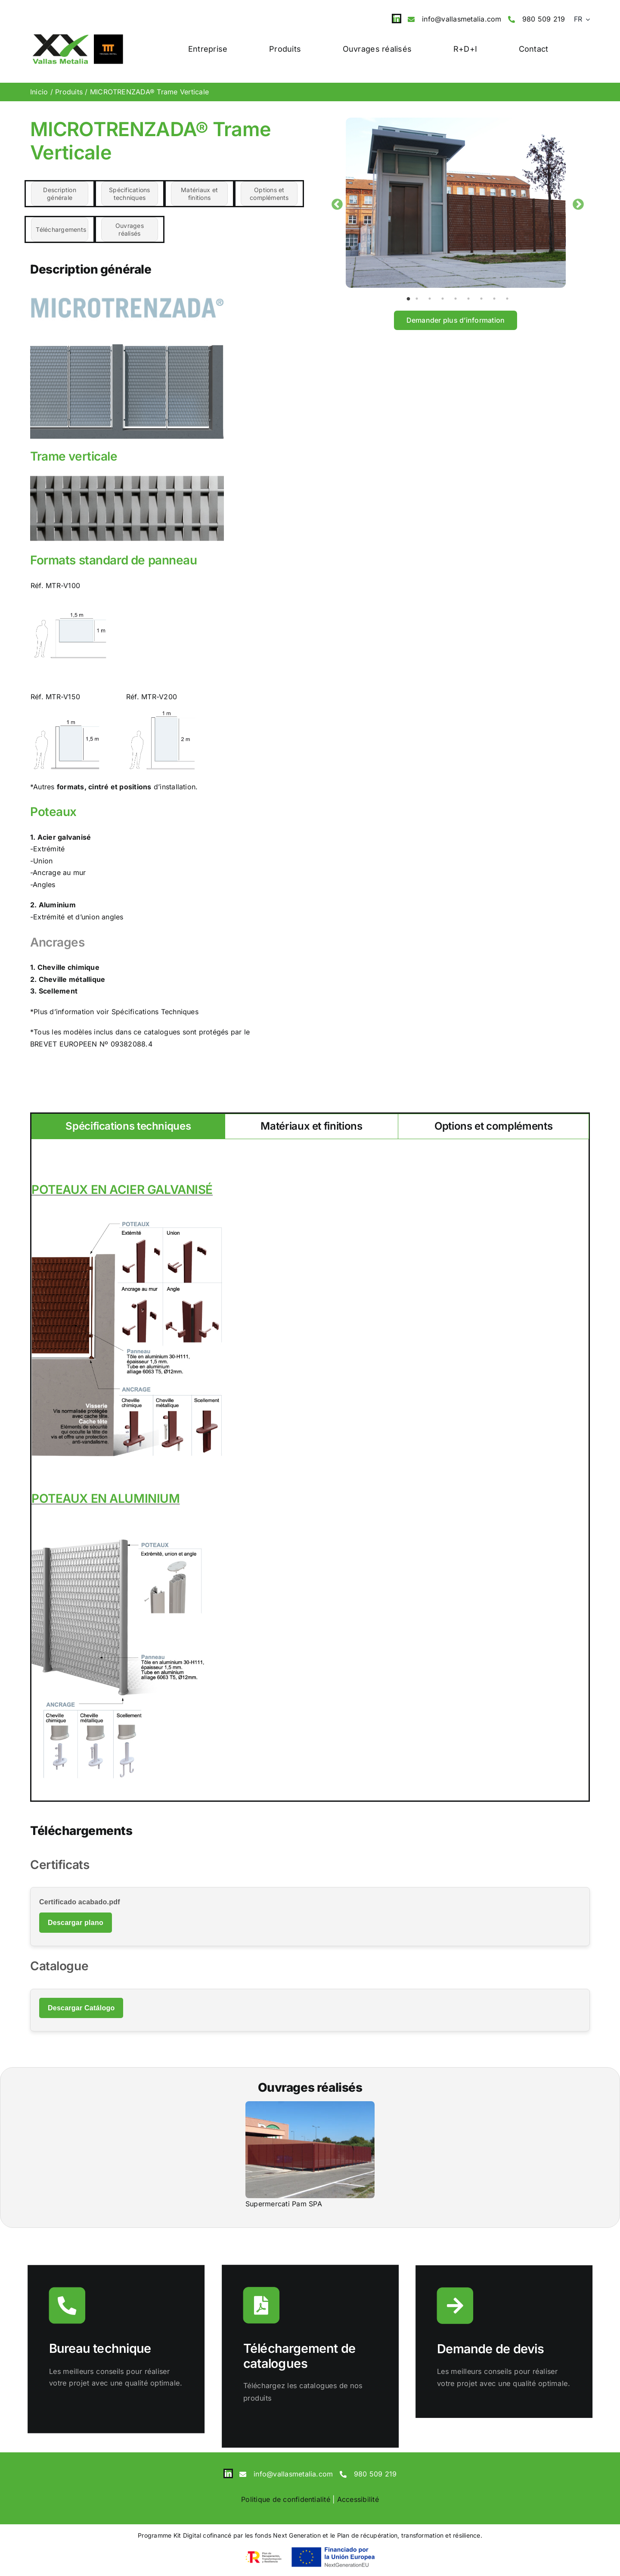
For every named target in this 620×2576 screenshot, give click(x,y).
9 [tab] (511, 298)
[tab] (128, 1126)
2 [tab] (421, 298)
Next (576, 202)
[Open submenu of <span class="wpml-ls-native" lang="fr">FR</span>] (586, 19)
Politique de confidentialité (285, 2499)
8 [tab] (498, 298)
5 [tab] (460, 298)
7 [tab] (485, 298)
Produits (69, 91)
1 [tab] (408, 298)
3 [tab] (434, 298)
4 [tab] (447, 298)
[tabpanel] (455, 202)
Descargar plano (75, 1922)
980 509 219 (543, 19)
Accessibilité (358, 2499)
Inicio (39, 91)
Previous (335, 202)
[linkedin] (396, 18)
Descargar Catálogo (81, 2008)
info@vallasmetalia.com (461, 19)
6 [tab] (472, 298)
